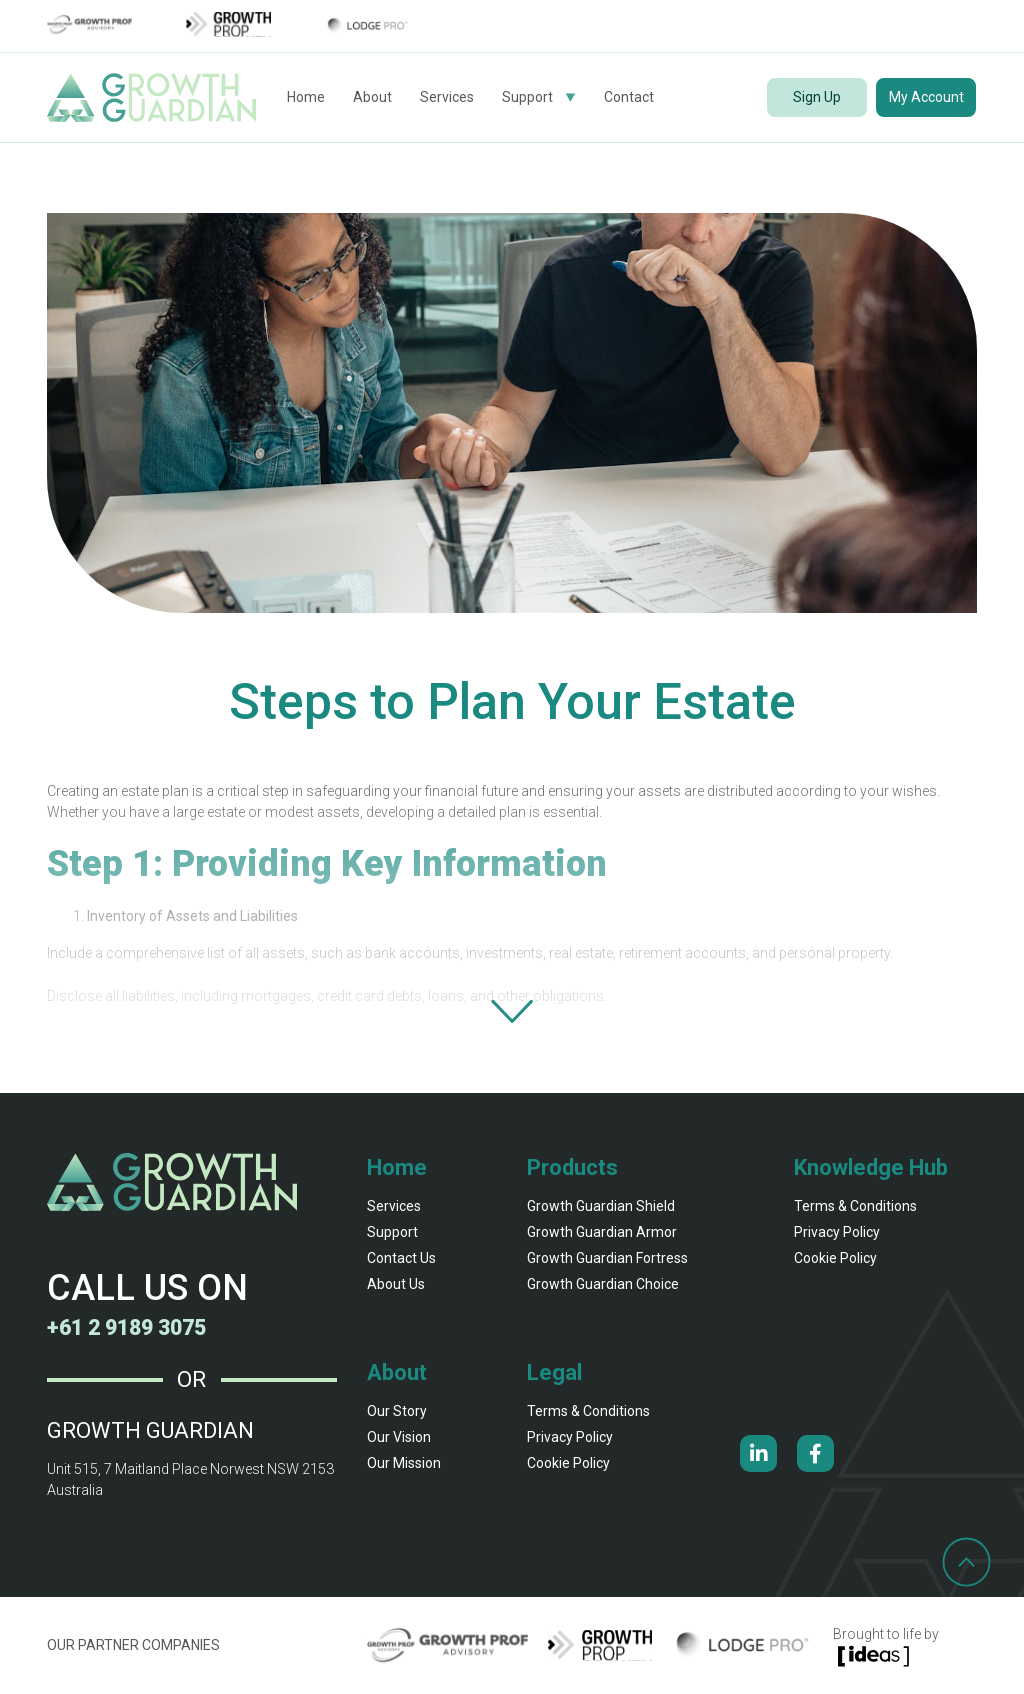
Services (447, 97)
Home (306, 97)
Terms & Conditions (855, 1206)
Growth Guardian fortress (607, 1258)
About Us (396, 1284)
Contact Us (401, 1258)
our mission (404, 1463)
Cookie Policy (835, 1258)
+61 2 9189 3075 (132, 1327)
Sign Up (817, 97)
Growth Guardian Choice (603, 1284)
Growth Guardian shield (601, 1206)
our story (397, 1411)
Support (527, 97)
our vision (399, 1437)
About (372, 97)
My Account (926, 97)
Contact (629, 97)
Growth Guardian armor (602, 1232)
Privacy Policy (837, 1232)
